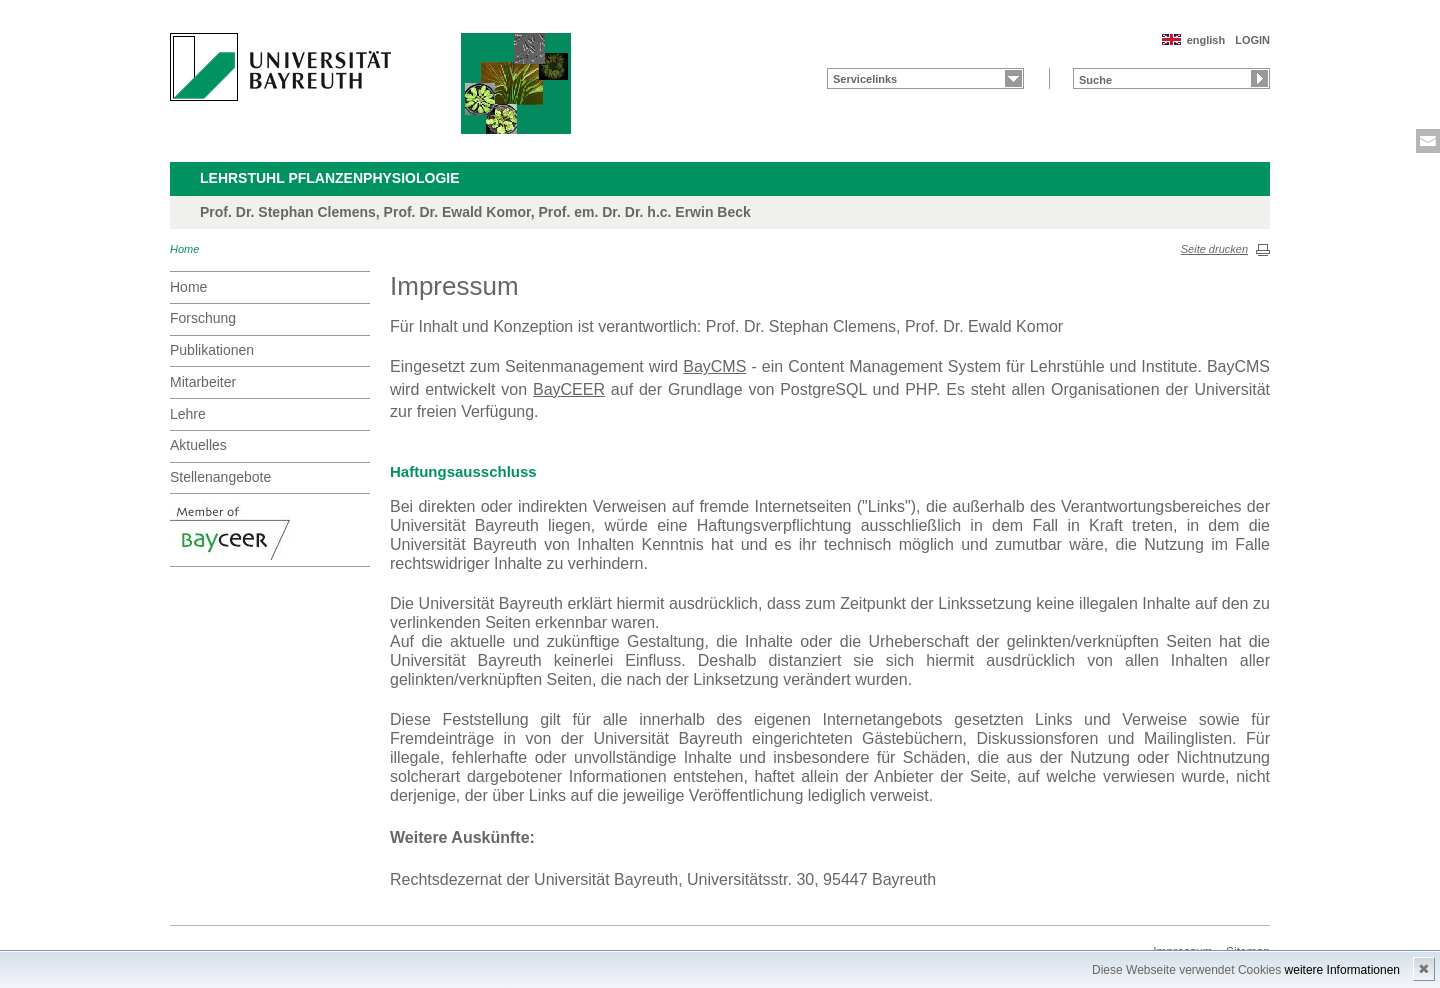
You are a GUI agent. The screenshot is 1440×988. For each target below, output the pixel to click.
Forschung (203, 318)
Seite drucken (1214, 249)
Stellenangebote (220, 477)
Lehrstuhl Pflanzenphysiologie (330, 178)
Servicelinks (865, 79)
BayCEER (569, 389)
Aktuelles (198, 445)
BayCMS (714, 366)
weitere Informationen (1342, 970)
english (1206, 40)
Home (184, 249)
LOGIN (1252, 40)
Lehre (188, 414)
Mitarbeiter (203, 382)
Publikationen (212, 350)
